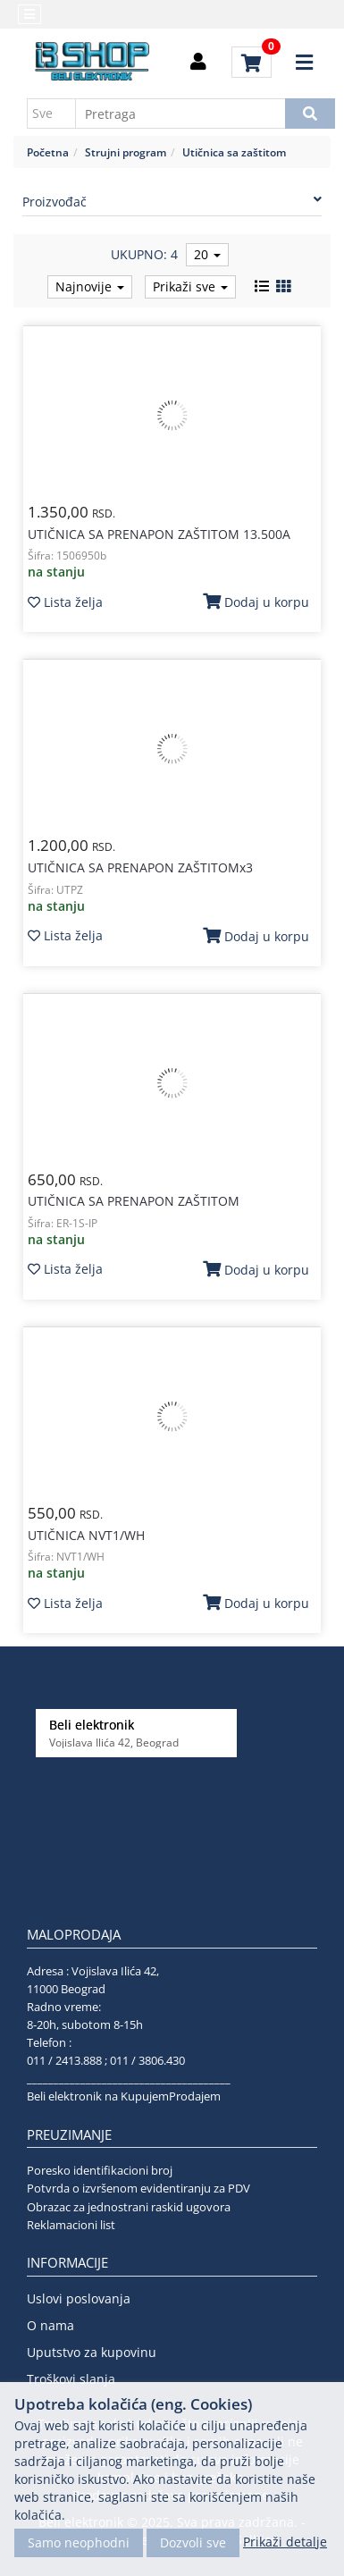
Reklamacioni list (71, 2225)
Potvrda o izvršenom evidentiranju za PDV (138, 2188)
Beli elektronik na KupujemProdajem (124, 2096)
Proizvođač (172, 201)
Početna (48, 152)
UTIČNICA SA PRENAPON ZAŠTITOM (133, 1200)
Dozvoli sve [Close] (193, 2542)
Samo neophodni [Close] (79, 2542)
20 (207, 254)
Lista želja (65, 601)
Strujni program (125, 152)
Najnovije (89, 286)
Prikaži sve (190, 286)
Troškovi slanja (71, 2378)
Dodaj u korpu (256, 601)
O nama (50, 2325)
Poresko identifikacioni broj (99, 2170)
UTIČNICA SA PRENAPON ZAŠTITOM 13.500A (159, 534)
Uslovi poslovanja (78, 2298)
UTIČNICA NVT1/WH (86, 1535)
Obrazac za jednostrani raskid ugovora (129, 2207)
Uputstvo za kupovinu (91, 2352)
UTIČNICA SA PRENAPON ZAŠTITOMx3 (140, 867)
